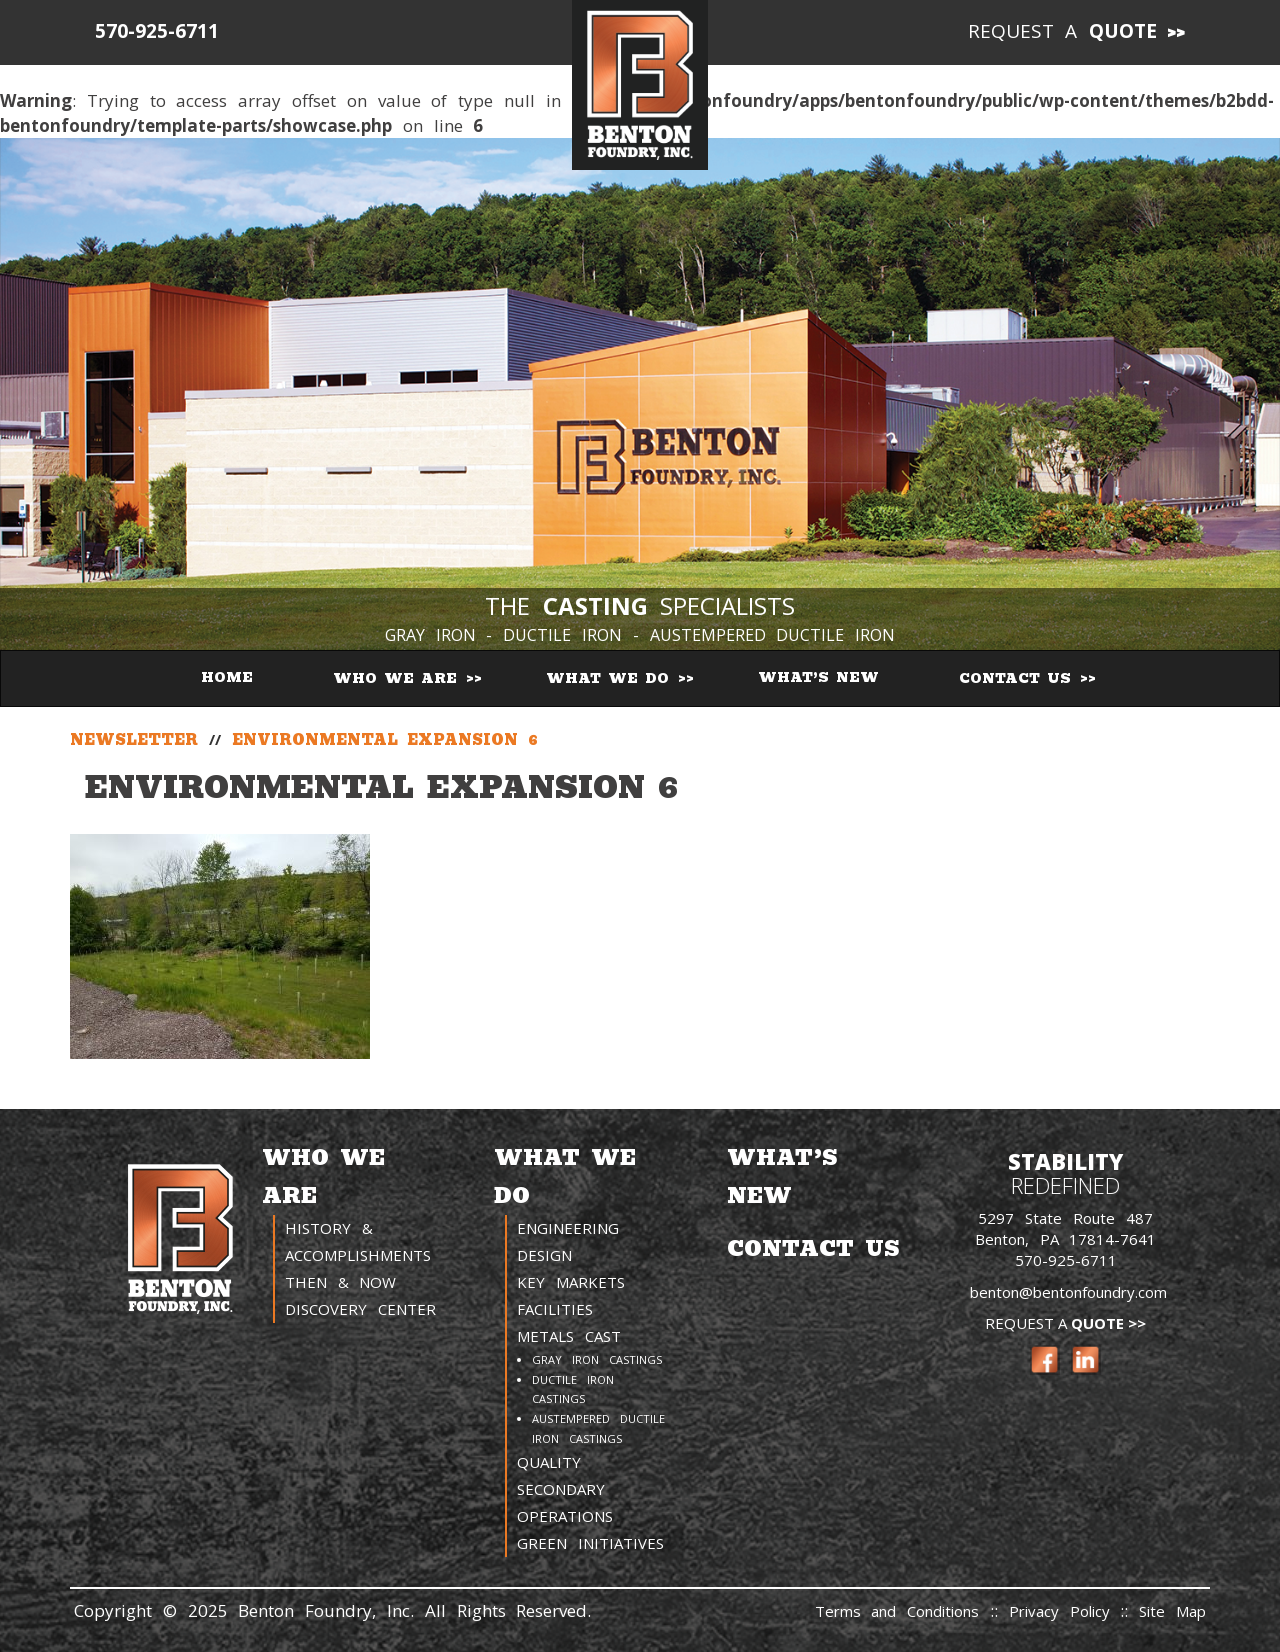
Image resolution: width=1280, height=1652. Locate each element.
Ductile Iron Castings (573, 1389)
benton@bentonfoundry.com (1068, 1292)
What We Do (611, 678)
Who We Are (398, 678)
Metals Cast (569, 1336)
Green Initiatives (590, 1543)
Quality (549, 1462)
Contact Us (1018, 678)
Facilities (555, 1309)
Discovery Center (360, 1309)
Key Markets (571, 1282)
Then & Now (341, 1282)
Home (227, 677)
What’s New (818, 677)
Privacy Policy (1065, 1611)
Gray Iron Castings (597, 1359)
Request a (1063, 31)
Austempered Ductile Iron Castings (598, 1428)
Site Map (1172, 1611)
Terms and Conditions (897, 1611)
